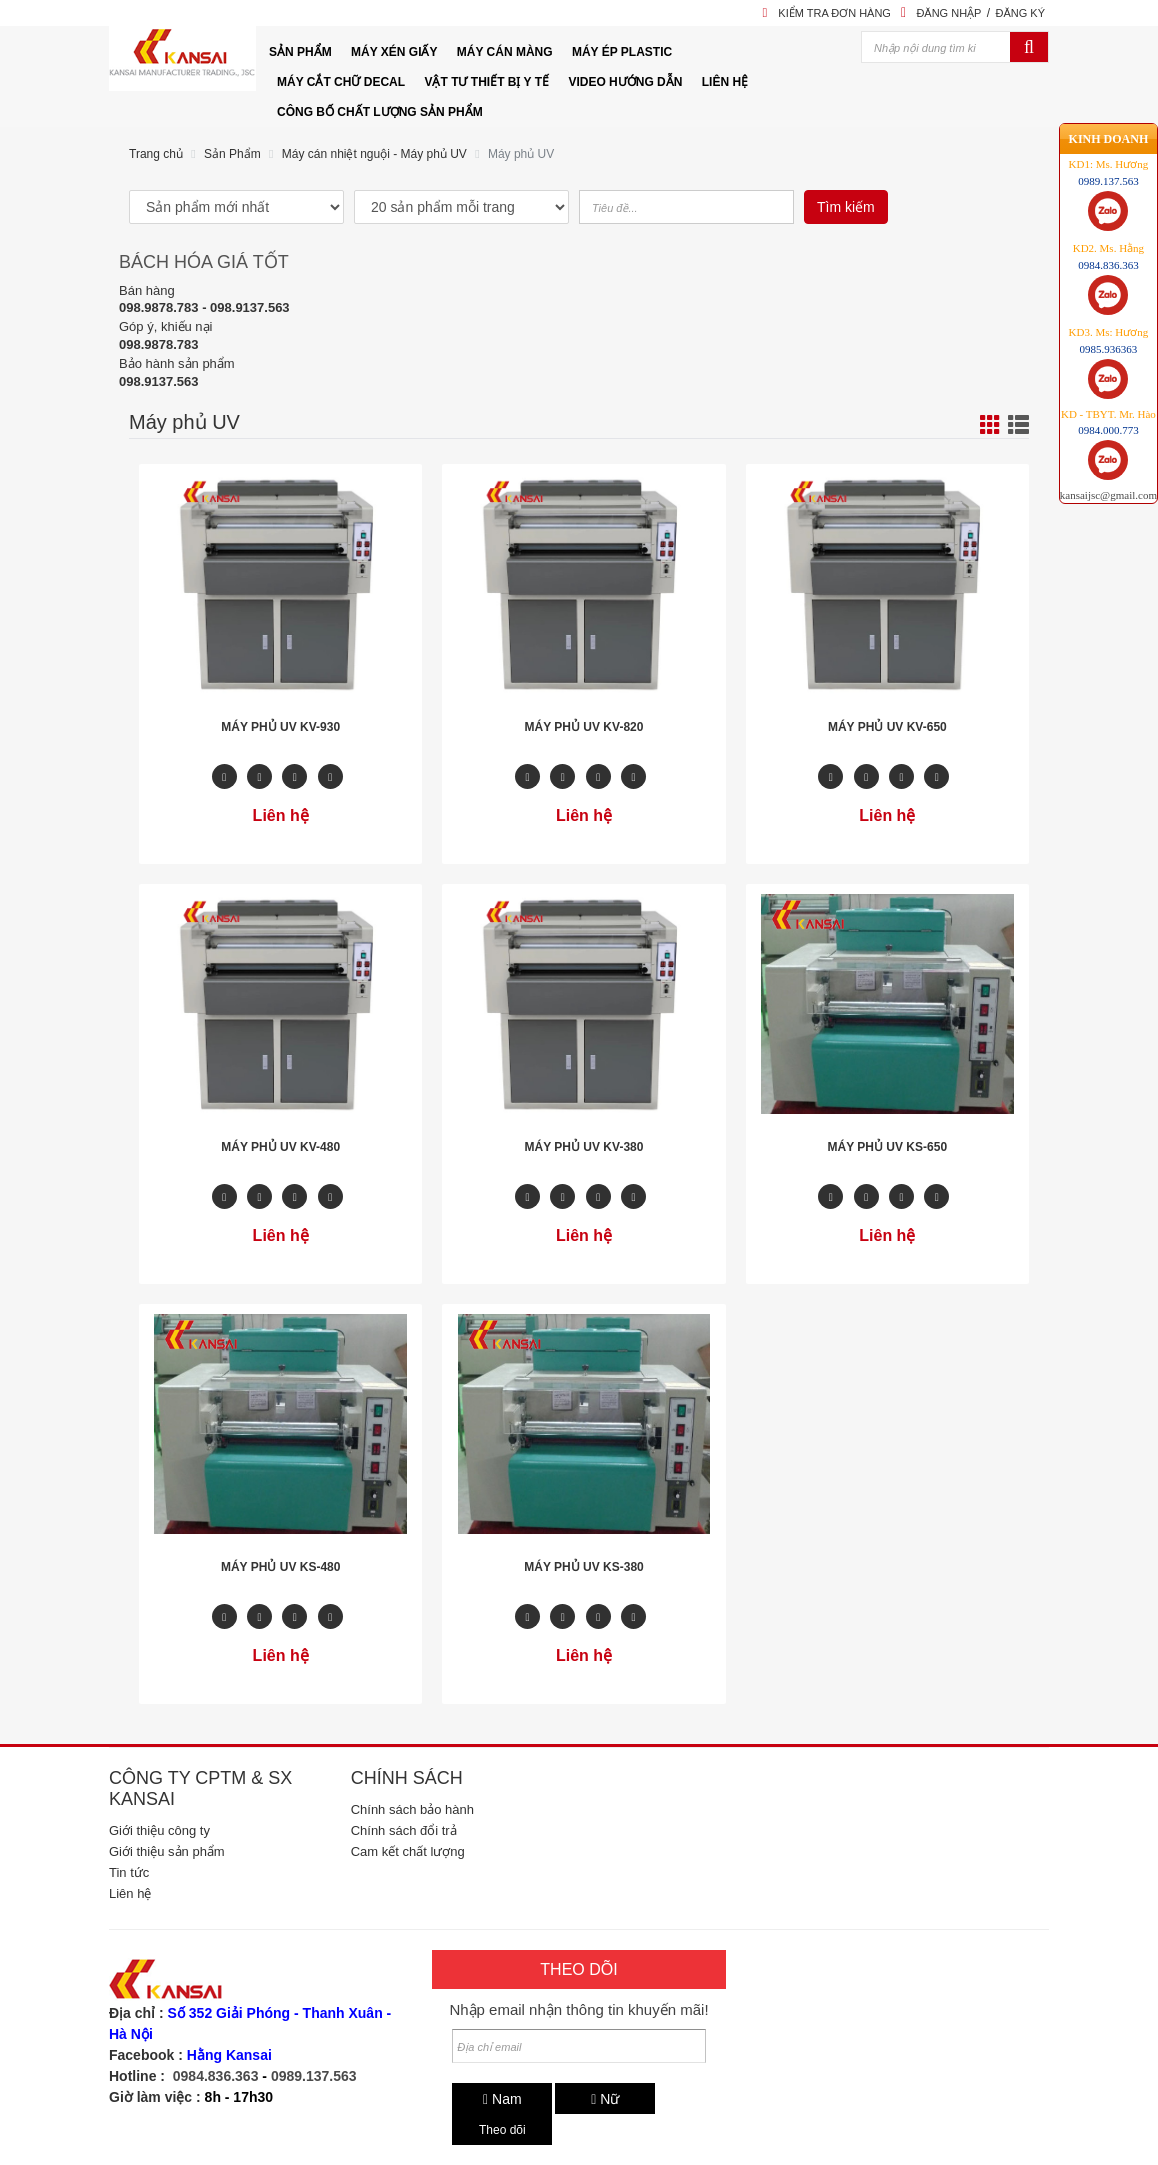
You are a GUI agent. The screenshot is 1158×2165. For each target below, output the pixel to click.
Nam (502, 2099)
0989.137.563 (314, 2076)
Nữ (605, 2099)
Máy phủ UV (521, 154)
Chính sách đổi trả (404, 1830)
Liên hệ (130, 1893)
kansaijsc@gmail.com (1108, 429)
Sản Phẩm (232, 154)
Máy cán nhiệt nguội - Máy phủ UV (374, 154)
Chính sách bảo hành (412, 1809)
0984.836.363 (216, 2076)
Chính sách (407, 1778)
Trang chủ (156, 154)
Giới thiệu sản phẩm (167, 1851)
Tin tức (129, 1872)
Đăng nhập (948, 13)
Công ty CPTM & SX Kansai (200, 1788)
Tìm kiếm (846, 207)
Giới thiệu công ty (159, 1830)
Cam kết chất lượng (408, 1851)
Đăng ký (1020, 13)
